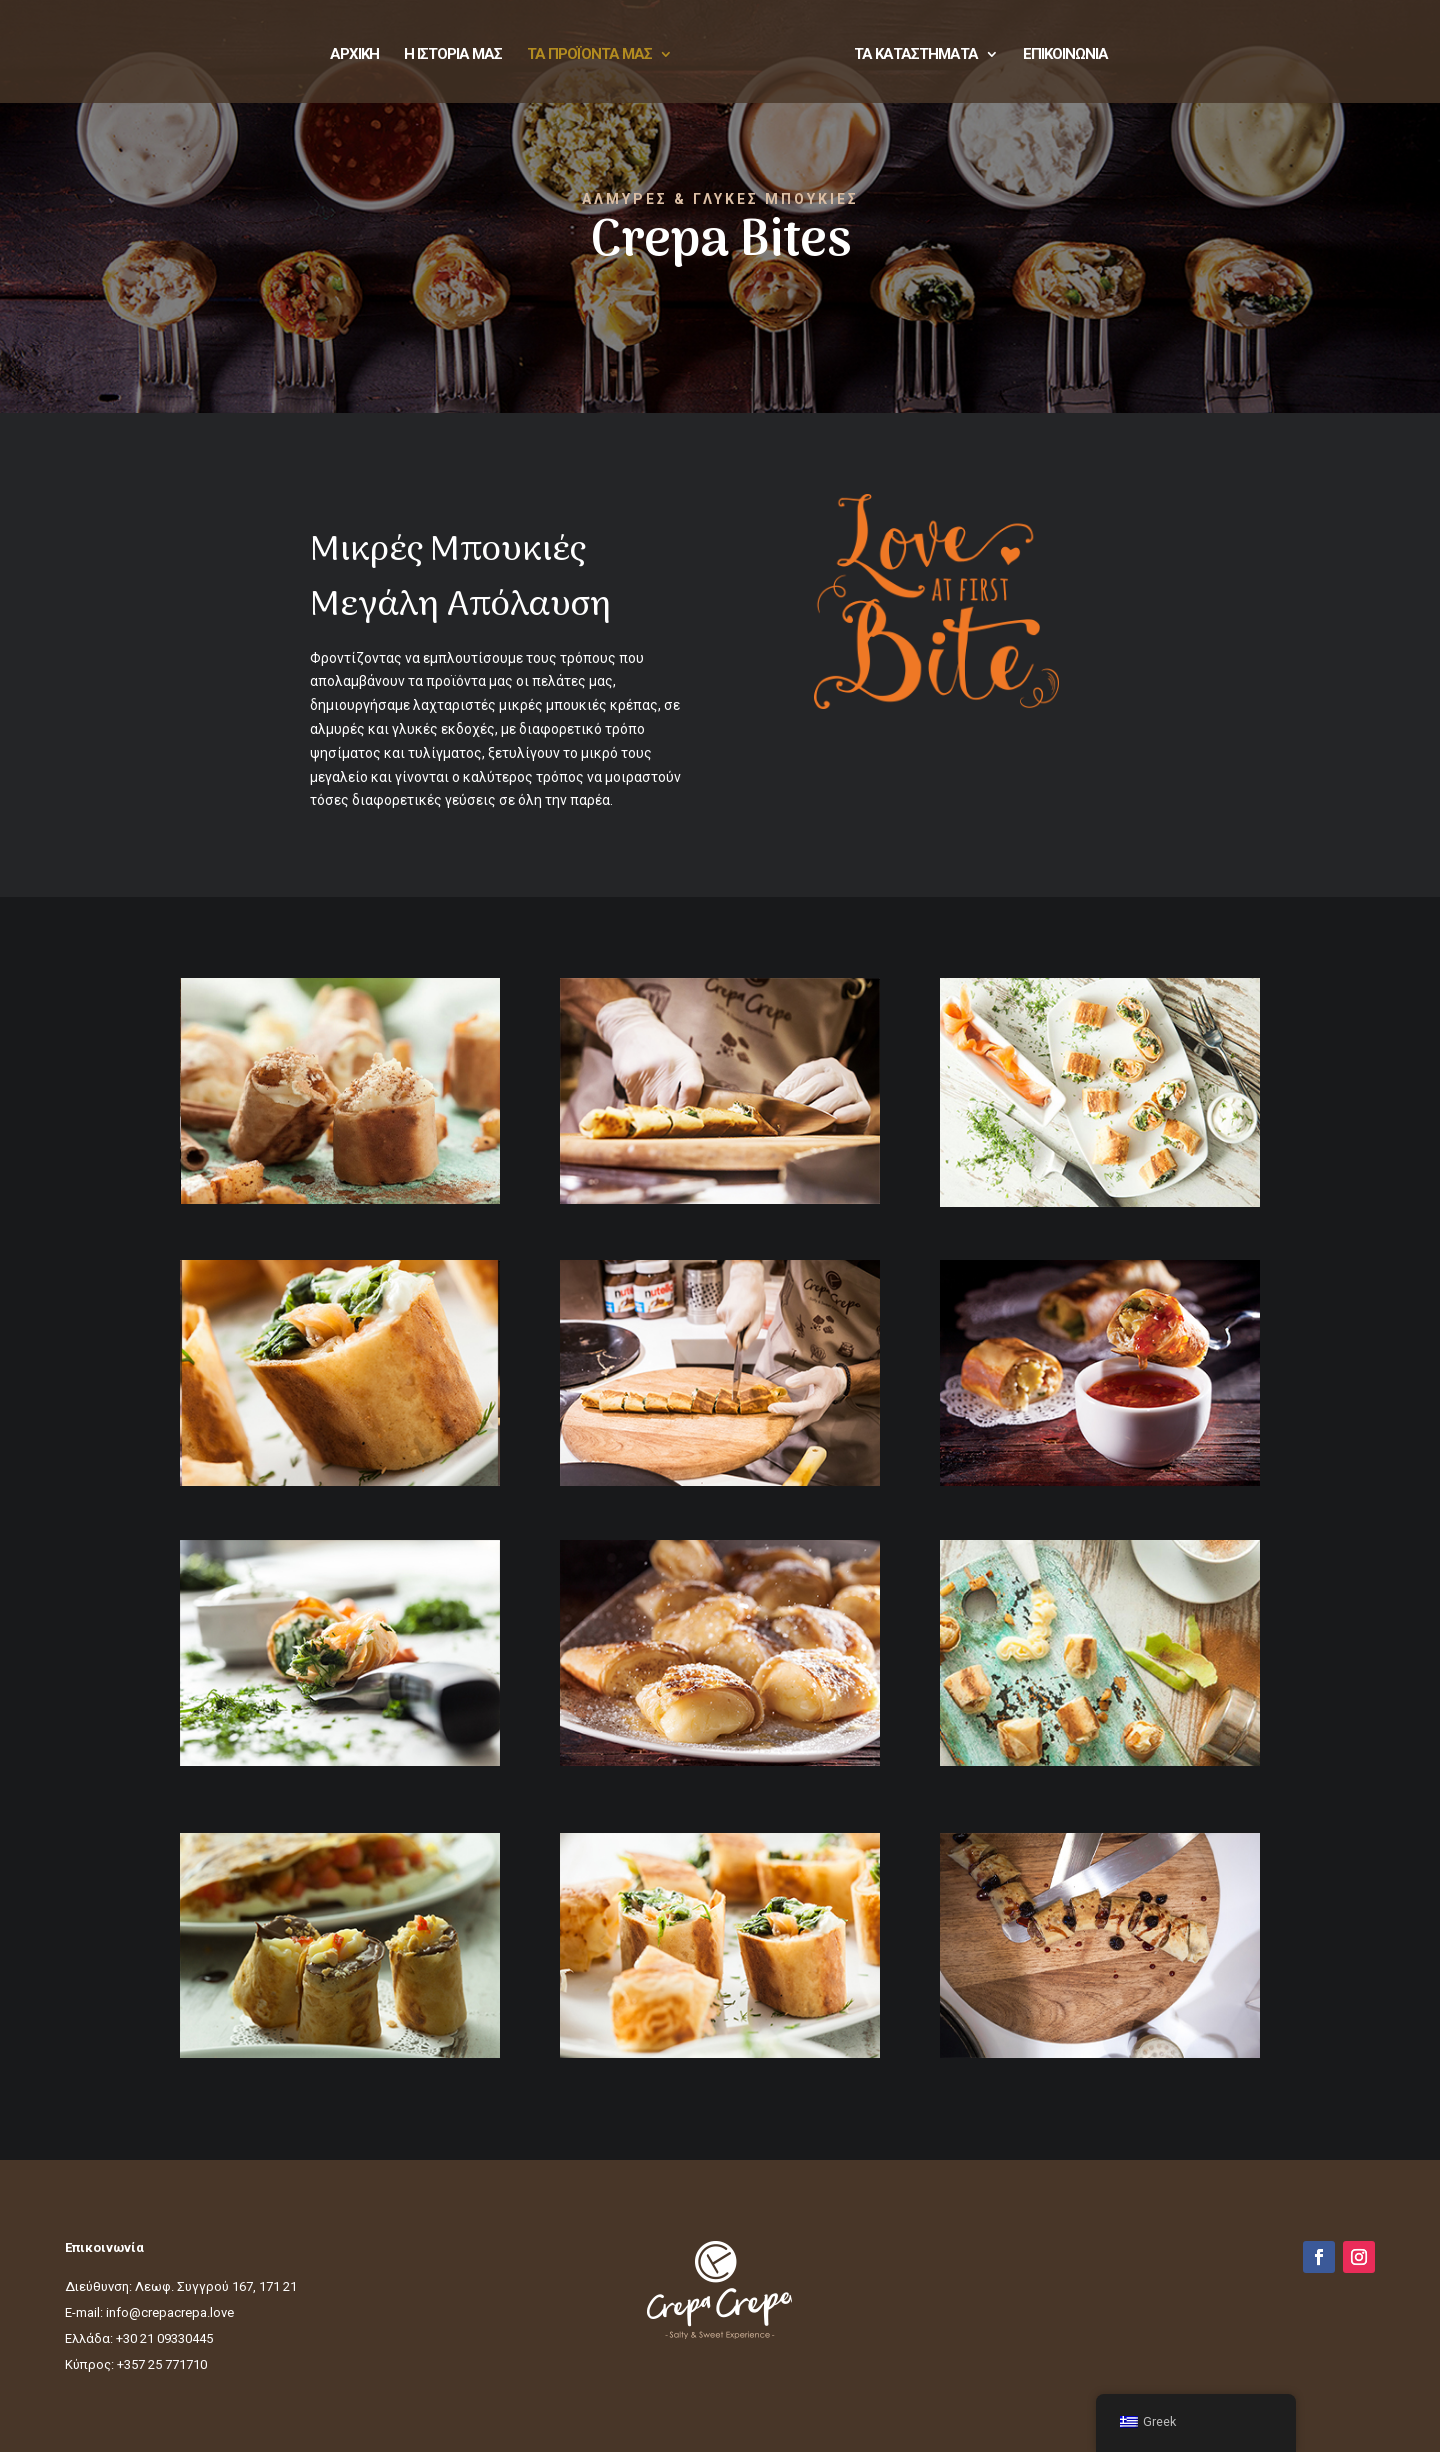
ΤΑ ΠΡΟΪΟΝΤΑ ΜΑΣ (589, 55)
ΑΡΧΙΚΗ (354, 55)
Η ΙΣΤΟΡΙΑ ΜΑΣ (453, 55)
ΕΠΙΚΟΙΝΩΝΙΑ (1065, 55)
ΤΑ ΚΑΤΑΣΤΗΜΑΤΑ (916, 55)
